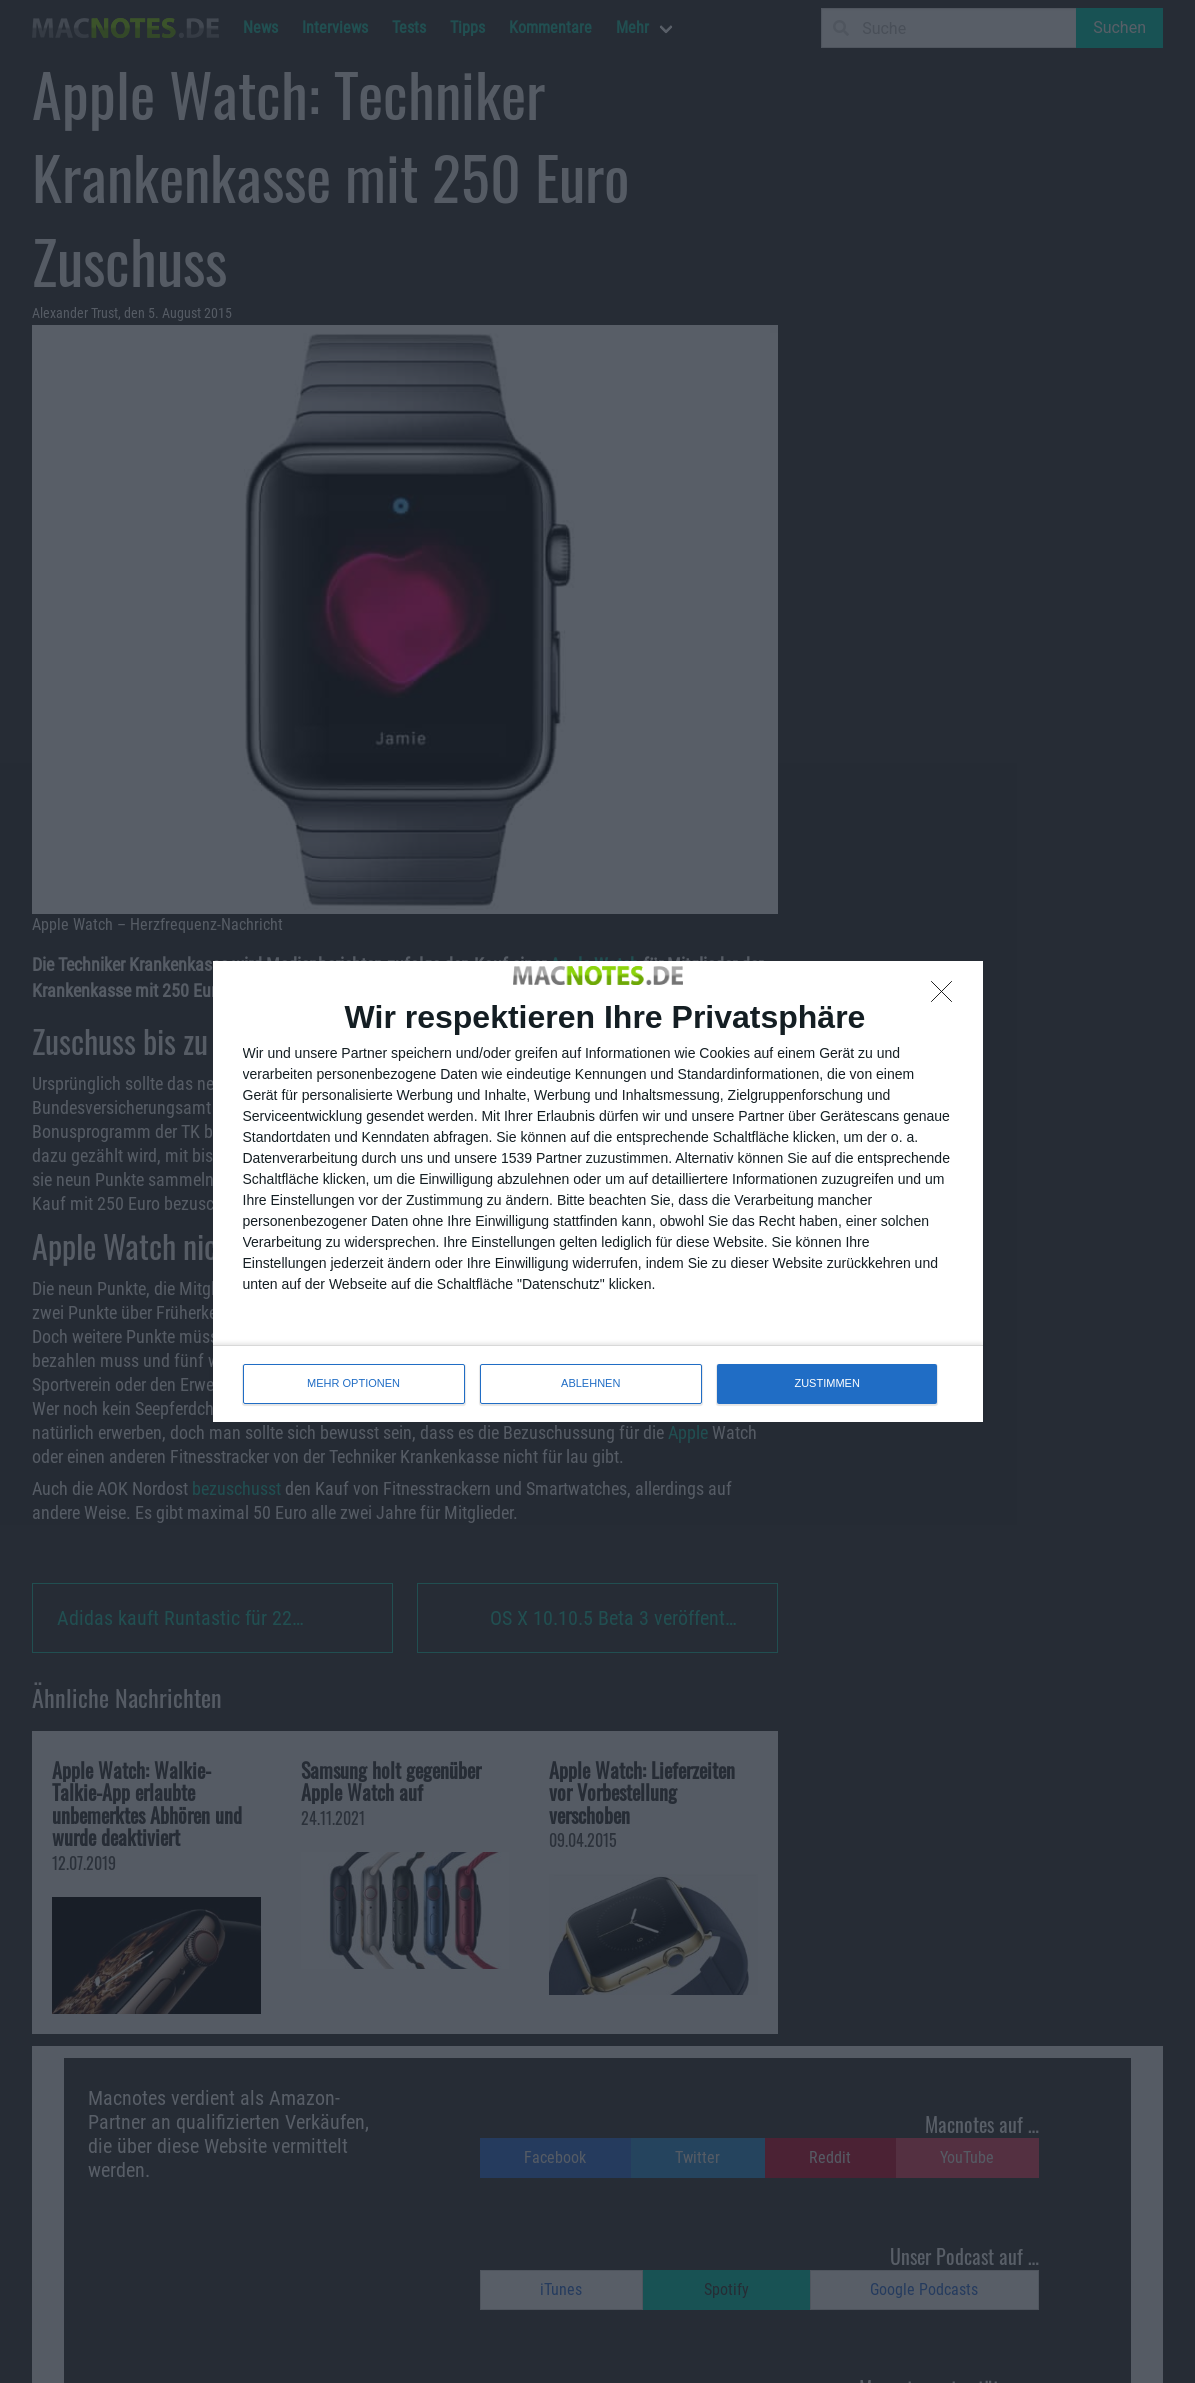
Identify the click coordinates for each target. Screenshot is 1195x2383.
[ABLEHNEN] (947, 997)
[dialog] (598, 1191)
